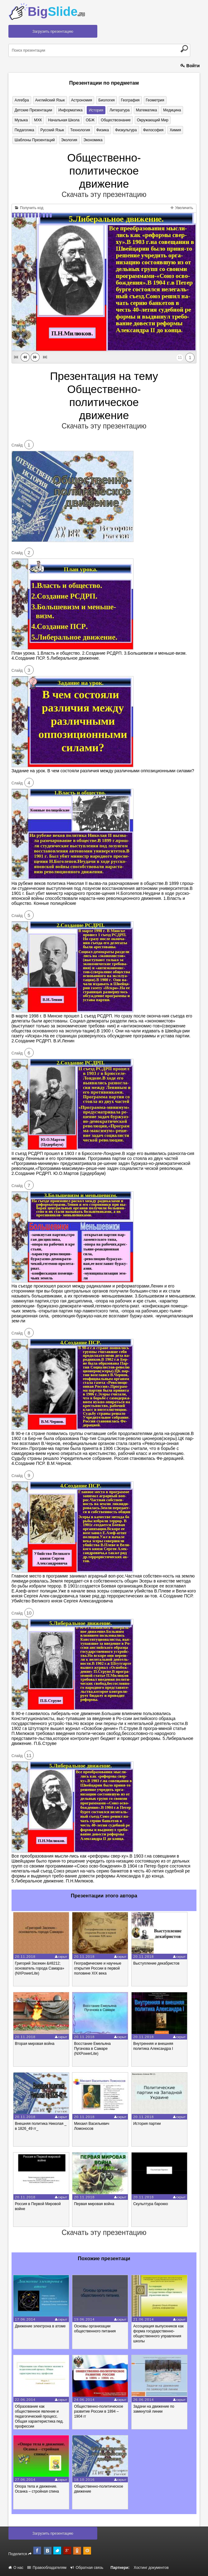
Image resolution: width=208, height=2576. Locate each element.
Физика (102, 130)
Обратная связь (86, 2567)
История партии (147, 2123)
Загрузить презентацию (52, 31)
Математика (146, 110)
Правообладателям (46, 2567)
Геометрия (155, 100)
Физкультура (126, 130)
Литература (119, 110)
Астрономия (81, 100)
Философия (153, 130)
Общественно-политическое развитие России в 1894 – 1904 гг (98, 2411)
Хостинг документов (151, 2567)
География (130, 100)
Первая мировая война (94, 2204)
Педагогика (24, 130)
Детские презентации (33, 110)
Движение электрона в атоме (40, 2326)
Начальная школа (64, 120)
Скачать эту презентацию (103, 194)
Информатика (70, 110)
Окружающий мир (152, 120)
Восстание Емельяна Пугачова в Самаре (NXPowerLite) (92, 2048)
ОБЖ (90, 120)
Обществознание (116, 120)
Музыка (21, 120)
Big (56, 11)
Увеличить (182, 208)
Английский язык (50, 100)
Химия (175, 130)
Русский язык (52, 130)
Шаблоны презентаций (35, 140)
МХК (38, 120)
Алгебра (22, 100)
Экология (69, 140)
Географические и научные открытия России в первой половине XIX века (97, 1968)
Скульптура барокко (150, 2204)
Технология (80, 130)
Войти (190, 65)
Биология (106, 100)
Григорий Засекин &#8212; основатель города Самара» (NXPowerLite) (39, 1968)
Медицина (172, 110)
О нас (15, 2567)
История (96, 110)
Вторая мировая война (35, 2043)
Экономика (93, 140)
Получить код (29, 208)
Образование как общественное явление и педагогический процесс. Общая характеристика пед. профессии (39, 2416)
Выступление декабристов (156, 1963)
